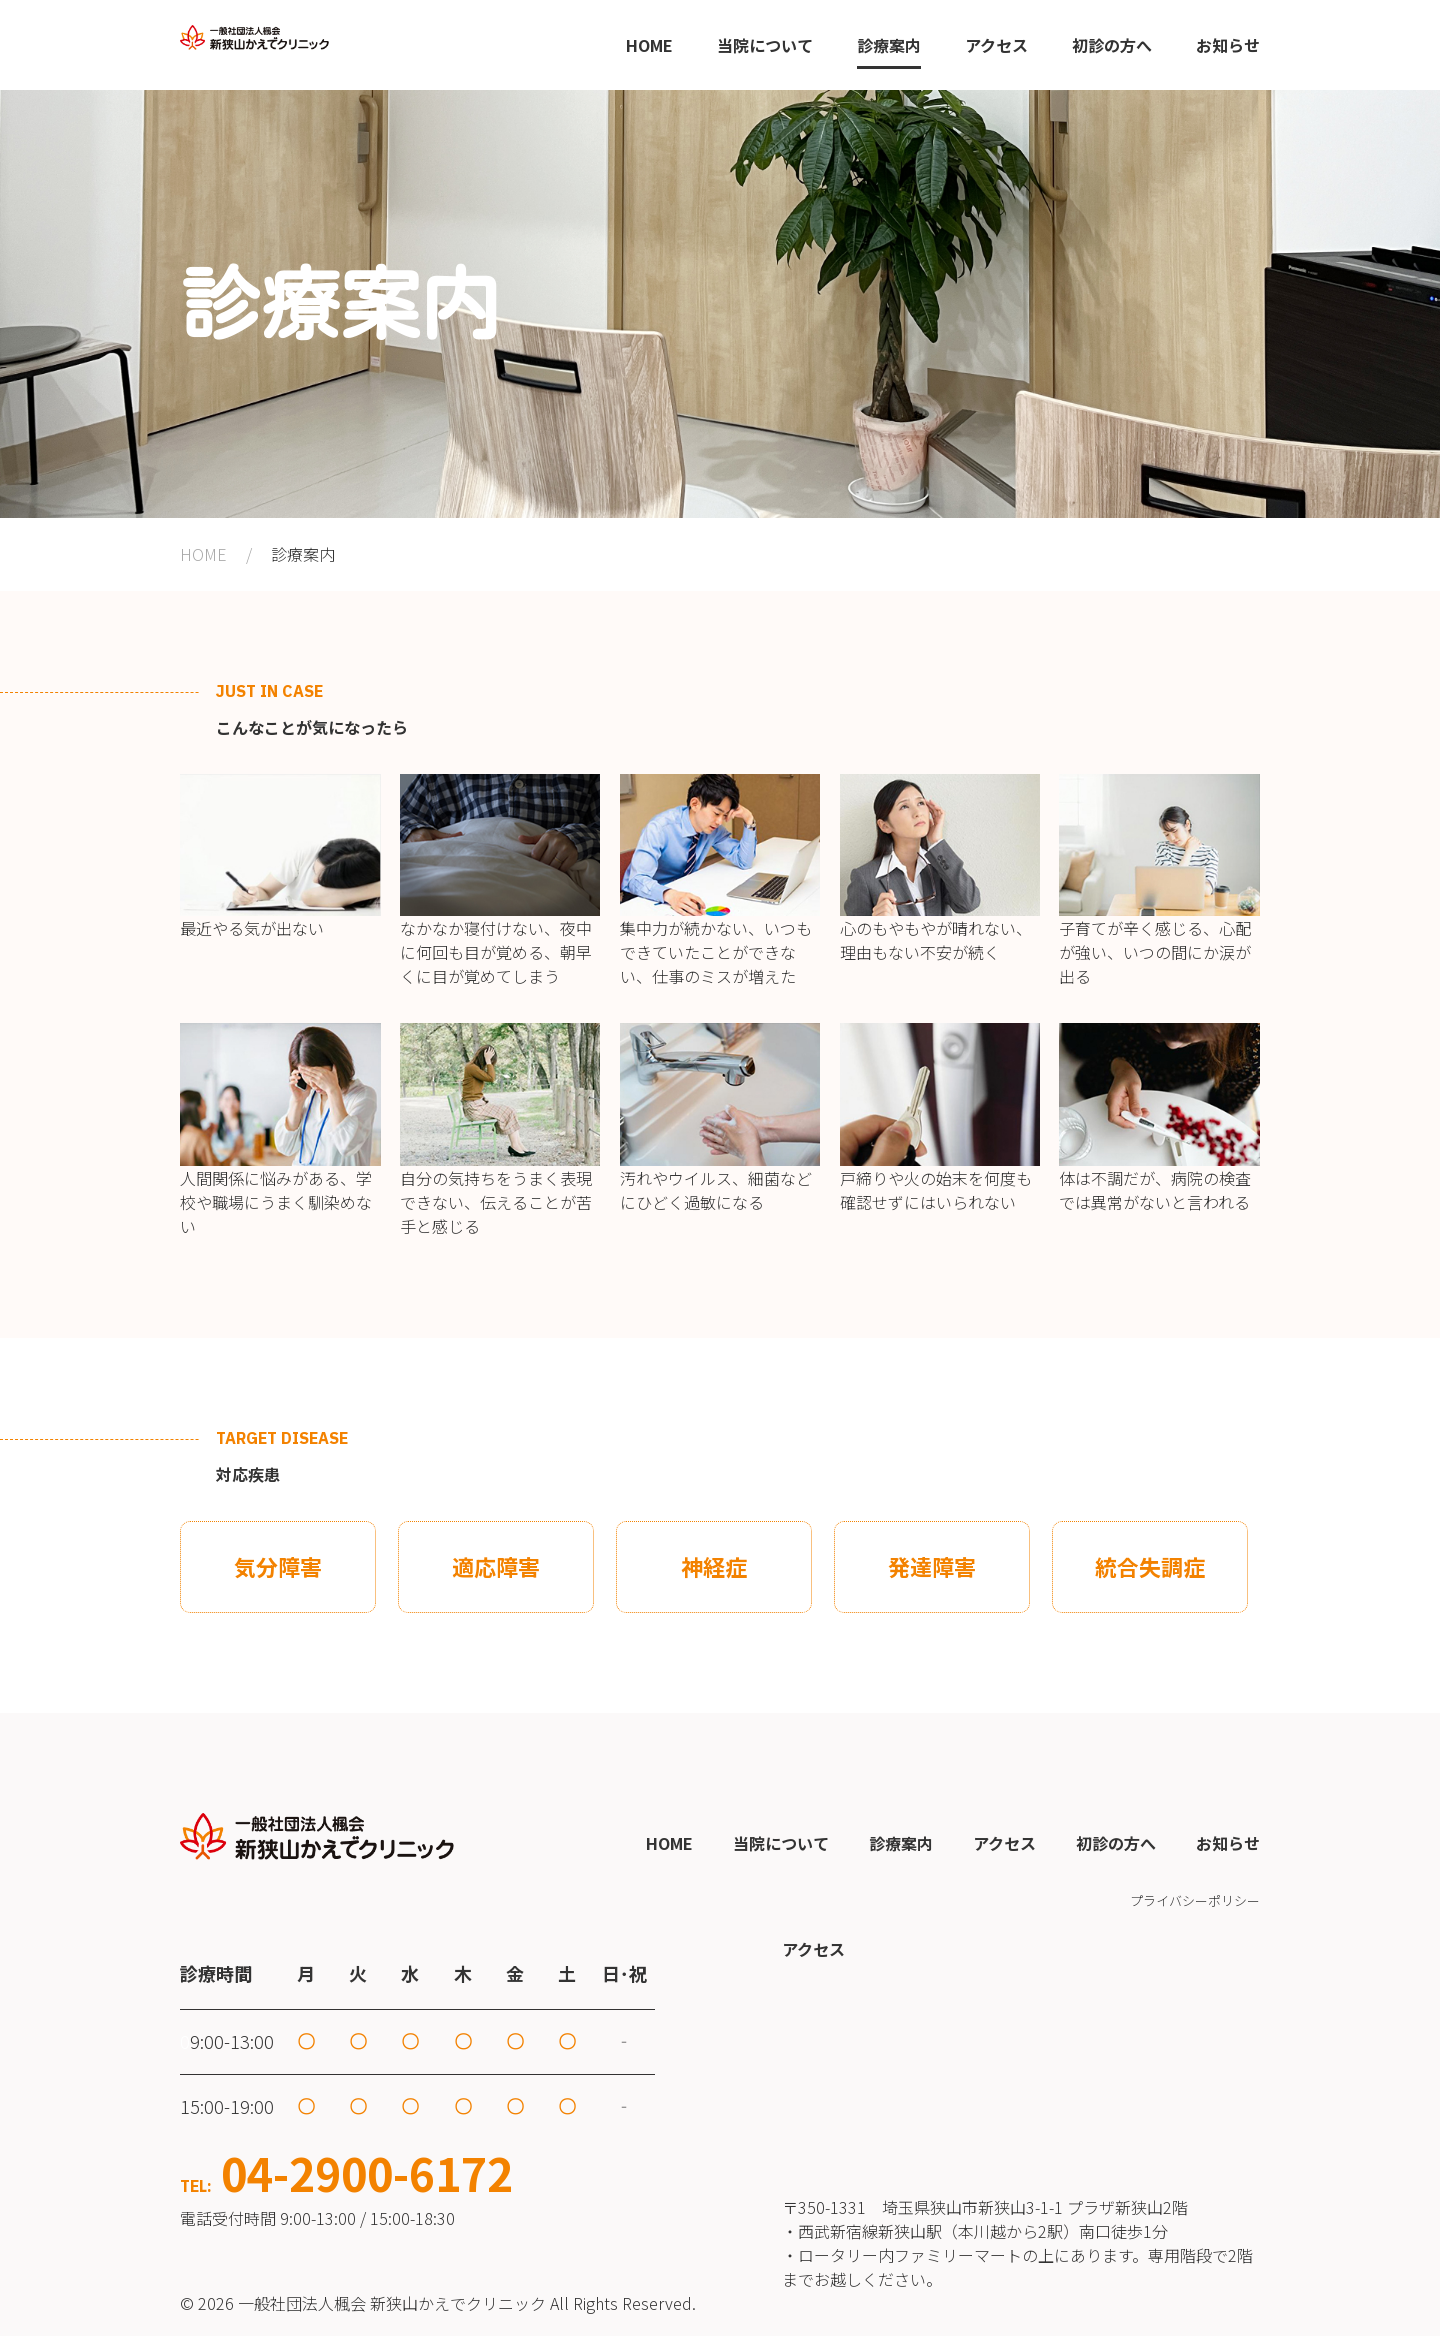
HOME (203, 554)
